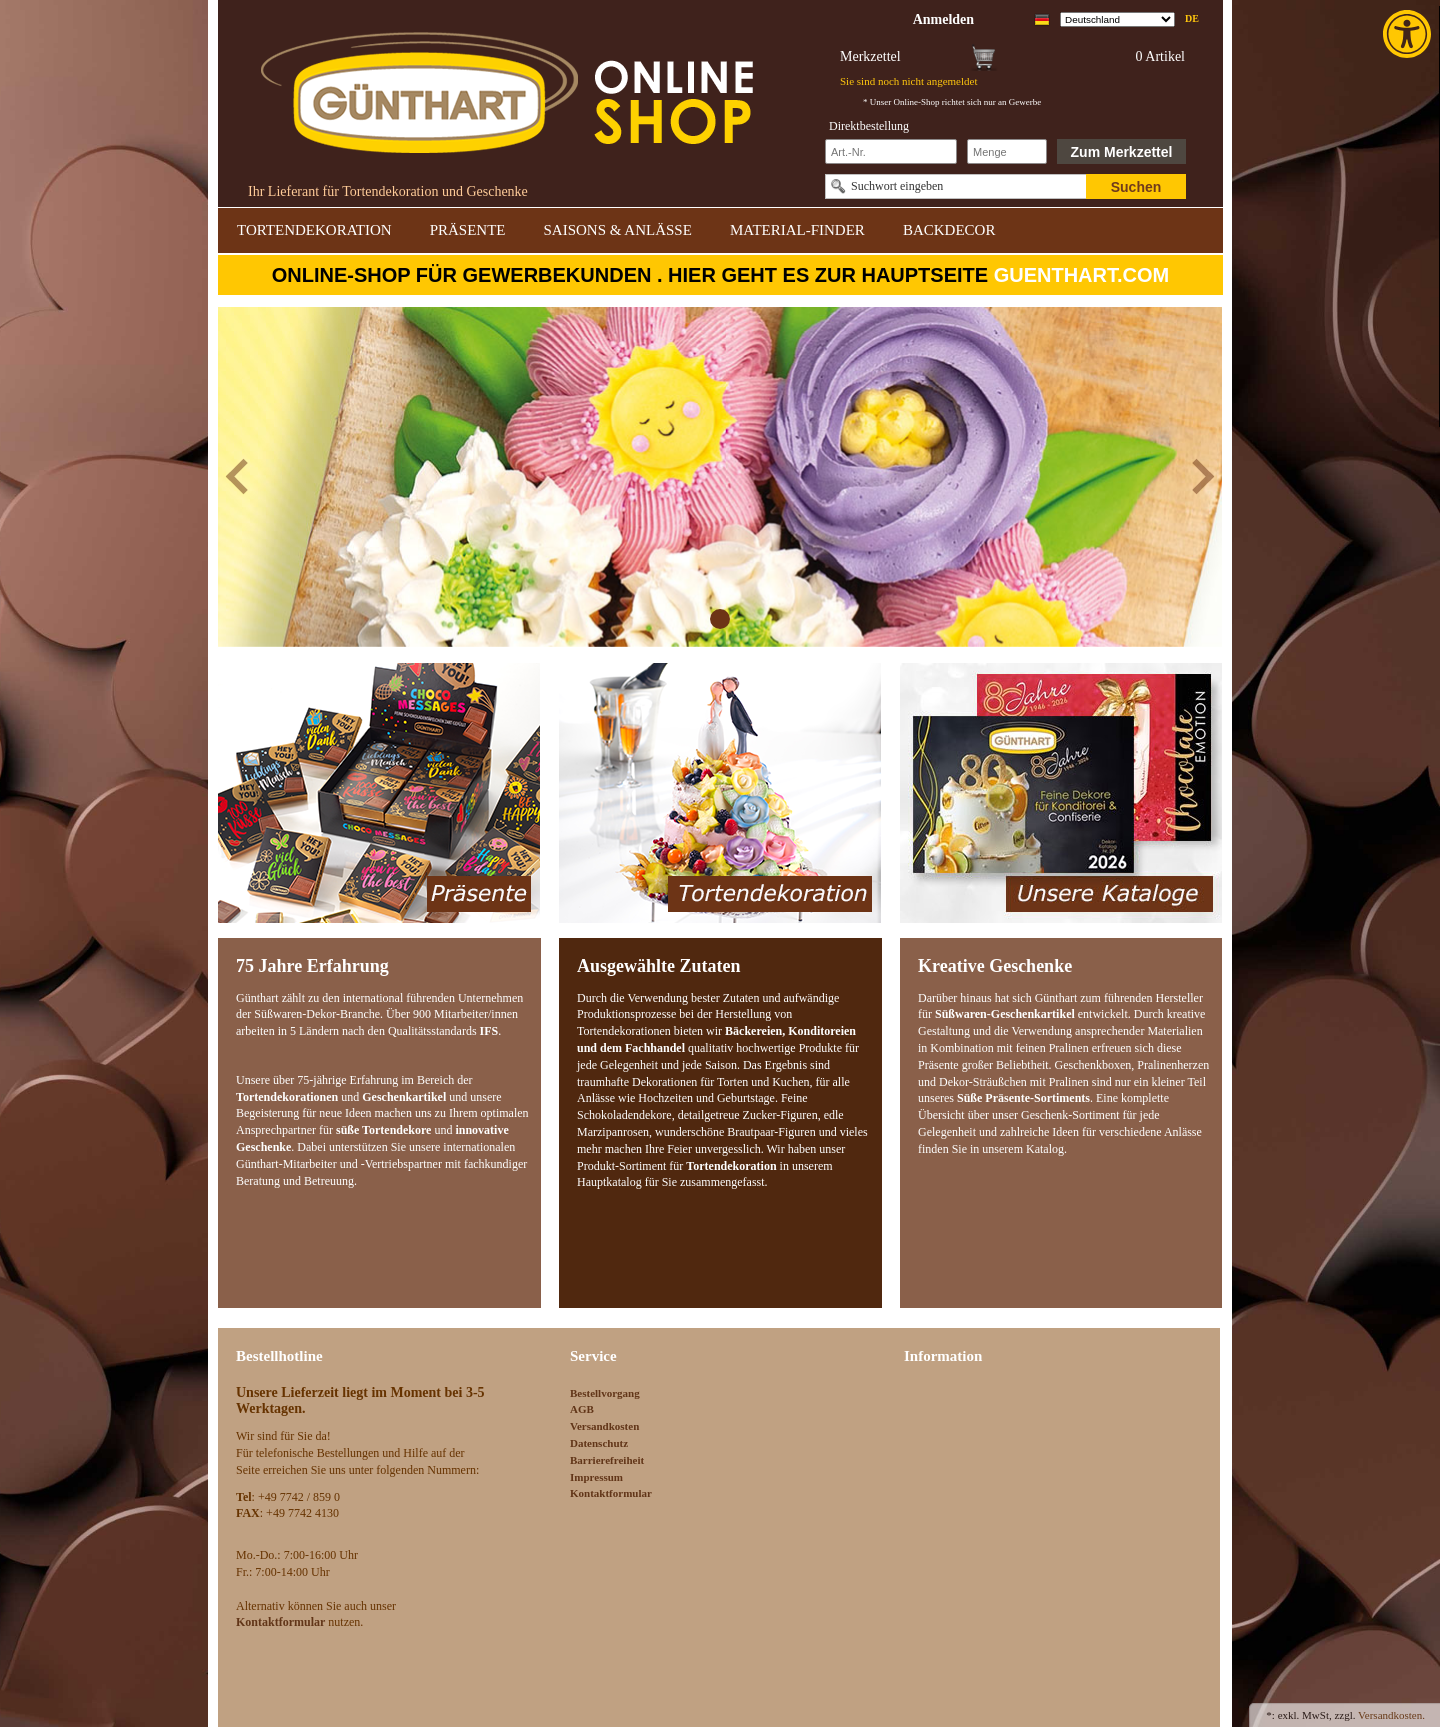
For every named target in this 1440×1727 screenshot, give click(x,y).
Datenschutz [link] (599, 1443)
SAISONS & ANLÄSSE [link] (618, 230)
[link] (1409, 34)
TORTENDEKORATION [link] (314, 230)
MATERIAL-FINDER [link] (797, 230)
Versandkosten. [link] (1391, 1715)
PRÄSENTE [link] (468, 230)
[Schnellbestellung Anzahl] (1007, 151)
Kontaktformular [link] (611, 1493)
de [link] (1192, 18)
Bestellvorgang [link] (605, 1393)
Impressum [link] (596, 1477)
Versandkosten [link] (604, 1426)
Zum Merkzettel (1122, 152)
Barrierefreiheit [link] (607, 1460)
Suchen (1136, 187)
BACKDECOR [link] (949, 230)
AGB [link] (582, 1409)
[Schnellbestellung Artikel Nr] (891, 151)
